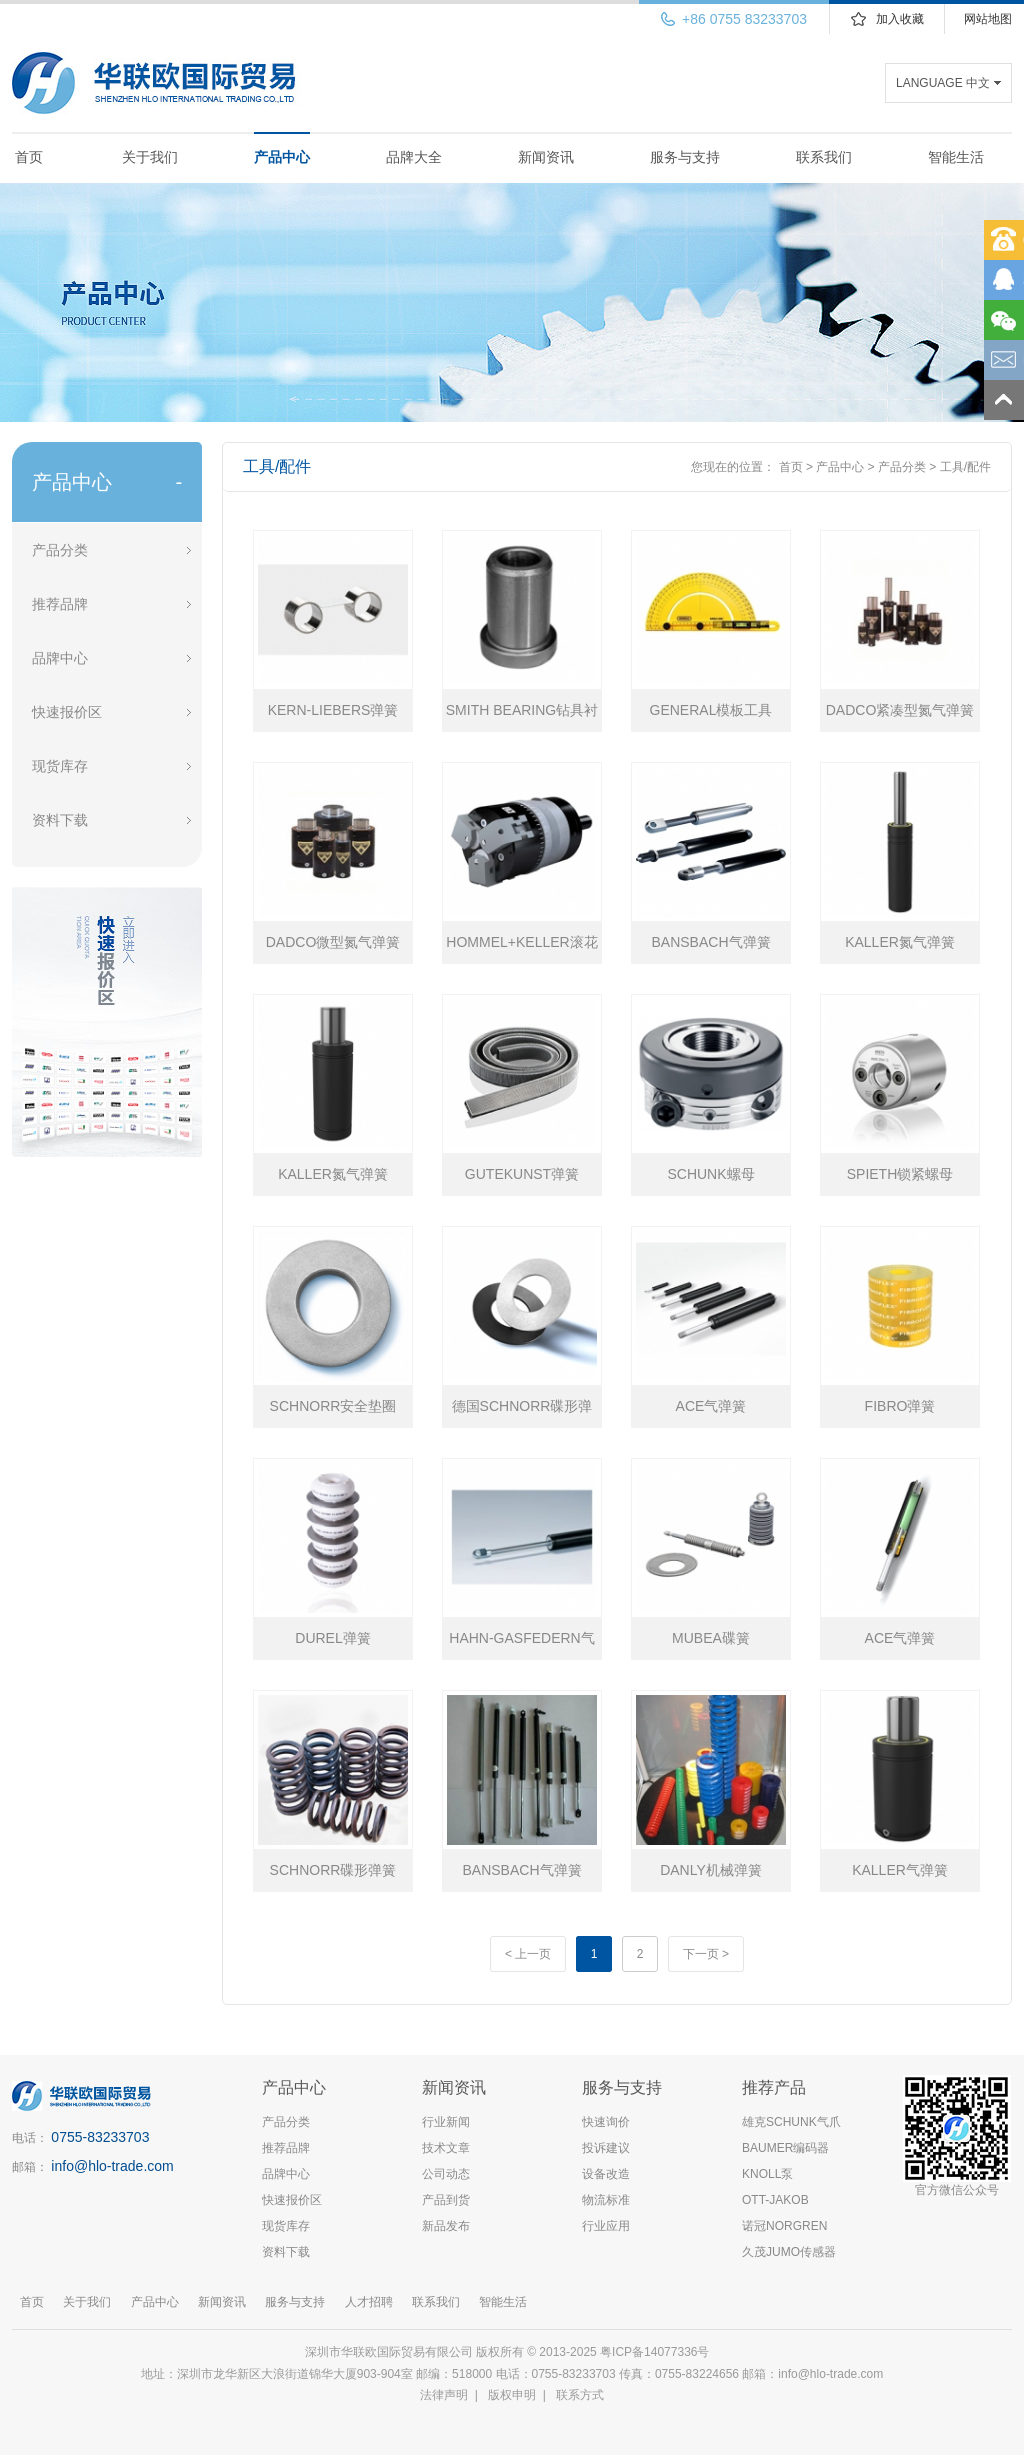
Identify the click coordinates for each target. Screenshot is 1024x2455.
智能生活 (956, 157)
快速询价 (606, 2122)
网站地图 (988, 19)
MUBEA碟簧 (711, 1638)
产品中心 (282, 157)
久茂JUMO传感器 (789, 2252)
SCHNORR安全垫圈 (333, 1406)
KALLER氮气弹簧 (900, 942)
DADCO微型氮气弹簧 (333, 942)
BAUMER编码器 (785, 2148)
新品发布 (446, 2226)
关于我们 (150, 157)
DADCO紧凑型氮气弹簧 (900, 710)
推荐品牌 (60, 604)
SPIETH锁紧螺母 (900, 1174)
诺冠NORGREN (784, 2226)
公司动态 (446, 2174)
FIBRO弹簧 (900, 1406)
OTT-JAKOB (775, 2200)
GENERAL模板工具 (711, 710)
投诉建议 (606, 2148)
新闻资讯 (546, 157)
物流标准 (606, 2200)
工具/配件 (965, 467)
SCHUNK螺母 (710, 1174)
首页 (29, 157)
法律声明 (444, 2395)
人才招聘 (369, 2302)
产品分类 (60, 550)
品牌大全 (414, 157)
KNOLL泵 (767, 2174)
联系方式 (580, 2395)
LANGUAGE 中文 (943, 83)
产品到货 (446, 2200)
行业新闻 (446, 2122)
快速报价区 (67, 712)
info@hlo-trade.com (112, 2166)
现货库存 (60, 766)
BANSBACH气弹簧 (710, 942)
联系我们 (824, 157)
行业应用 (606, 2226)
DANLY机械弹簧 (711, 1870)
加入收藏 (900, 19)
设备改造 (606, 2174)
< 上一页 (528, 1954)
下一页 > (706, 1954)
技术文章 (446, 2148)
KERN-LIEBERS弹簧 (333, 710)
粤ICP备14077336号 (656, 2352)
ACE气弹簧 (711, 1406)
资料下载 (60, 820)
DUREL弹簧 (332, 1638)
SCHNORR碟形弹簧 (333, 1870)
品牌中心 (60, 658)
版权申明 (512, 2395)
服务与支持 (685, 157)
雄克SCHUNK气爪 (791, 2122)
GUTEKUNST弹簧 (522, 1174)
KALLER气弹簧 (900, 1870)
